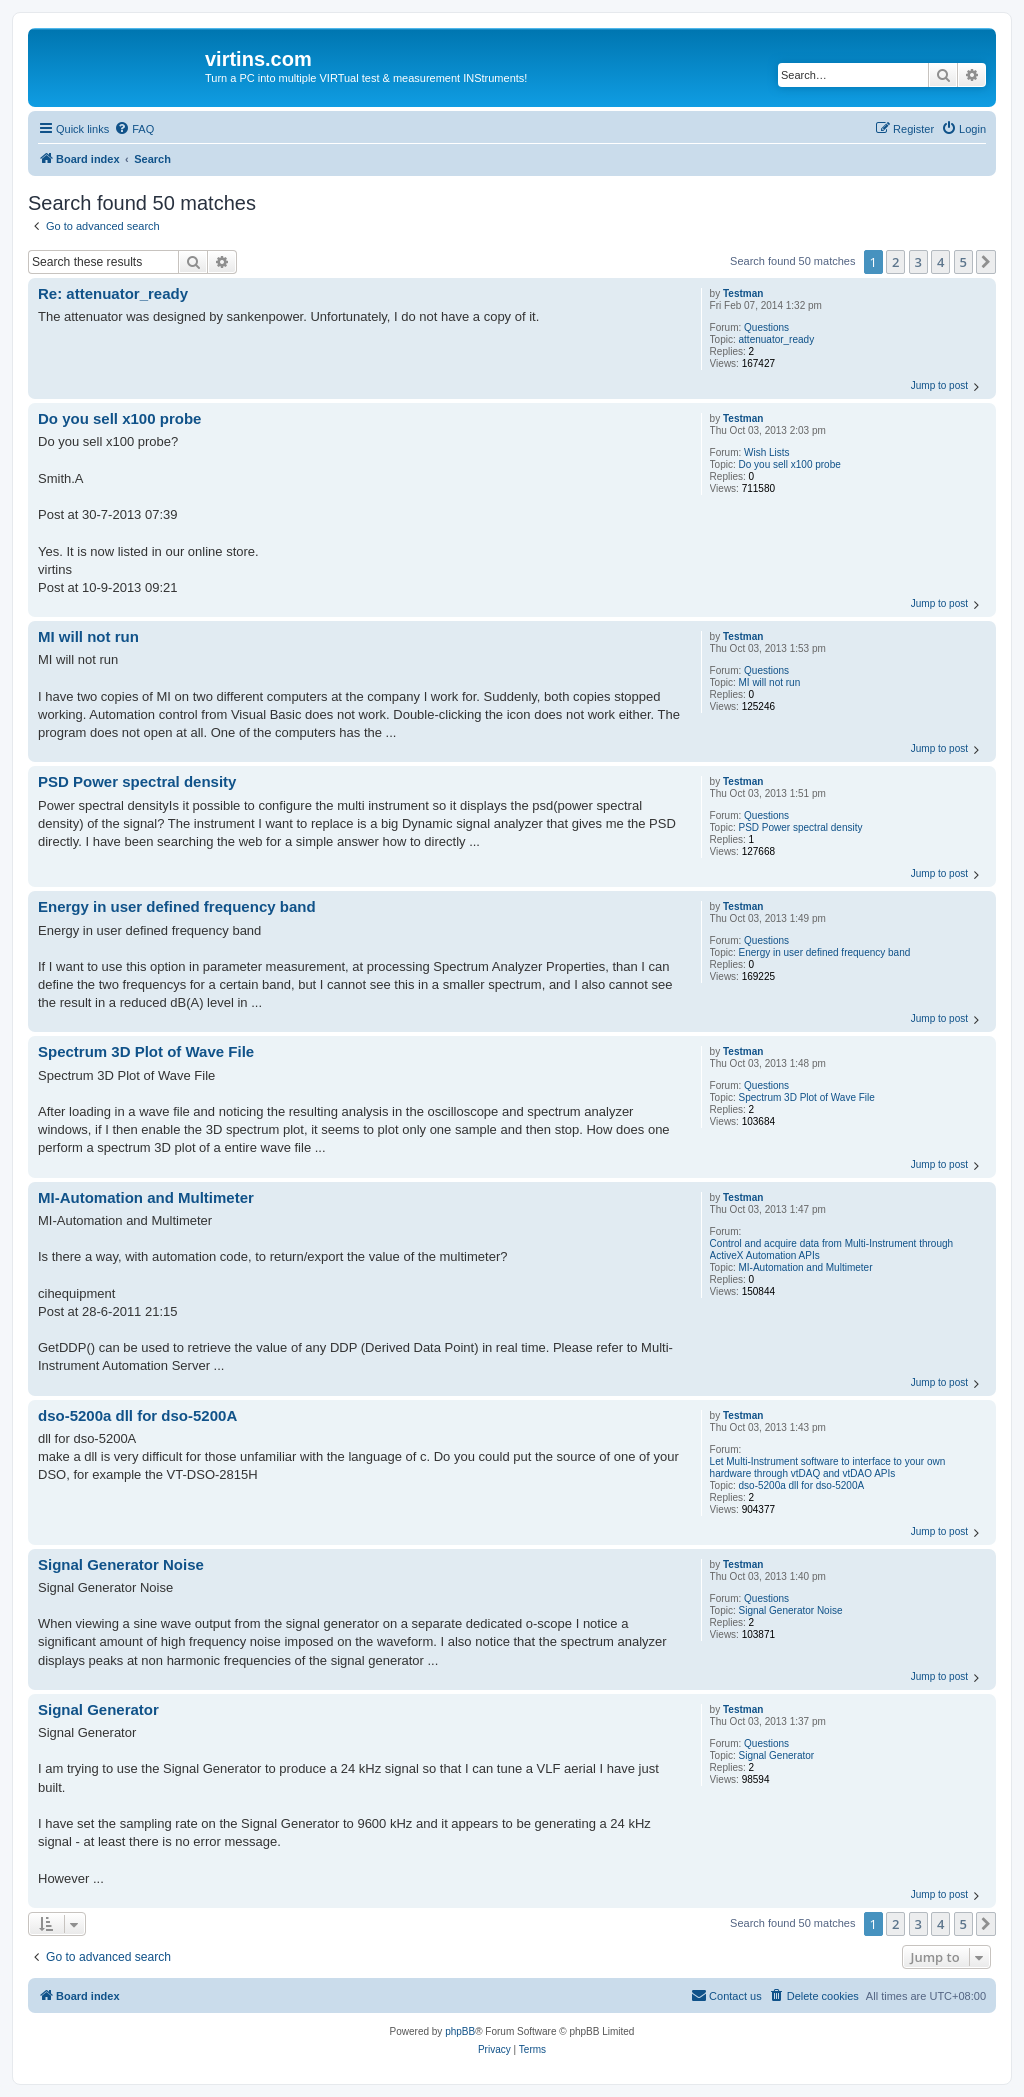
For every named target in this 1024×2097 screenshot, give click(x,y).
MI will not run (770, 682)
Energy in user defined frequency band (825, 952)
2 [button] (895, 262)
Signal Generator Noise (791, 1610)
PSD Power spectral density (801, 827)
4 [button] (940, 262)
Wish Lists (767, 452)
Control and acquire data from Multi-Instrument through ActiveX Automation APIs (831, 1249)
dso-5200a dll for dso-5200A (802, 1485)
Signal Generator (777, 1755)
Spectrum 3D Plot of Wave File (807, 1097)
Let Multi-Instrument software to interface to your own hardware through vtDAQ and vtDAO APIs (828, 1467)
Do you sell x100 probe (790, 464)
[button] (986, 262)
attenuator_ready (777, 339)
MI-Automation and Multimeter (806, 1267)
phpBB (460, 2031)
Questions (766, 327)
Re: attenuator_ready (113, 293)
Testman (743, 293)
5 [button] (963, 262)
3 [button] (918, 262)
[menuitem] (134, 129)
